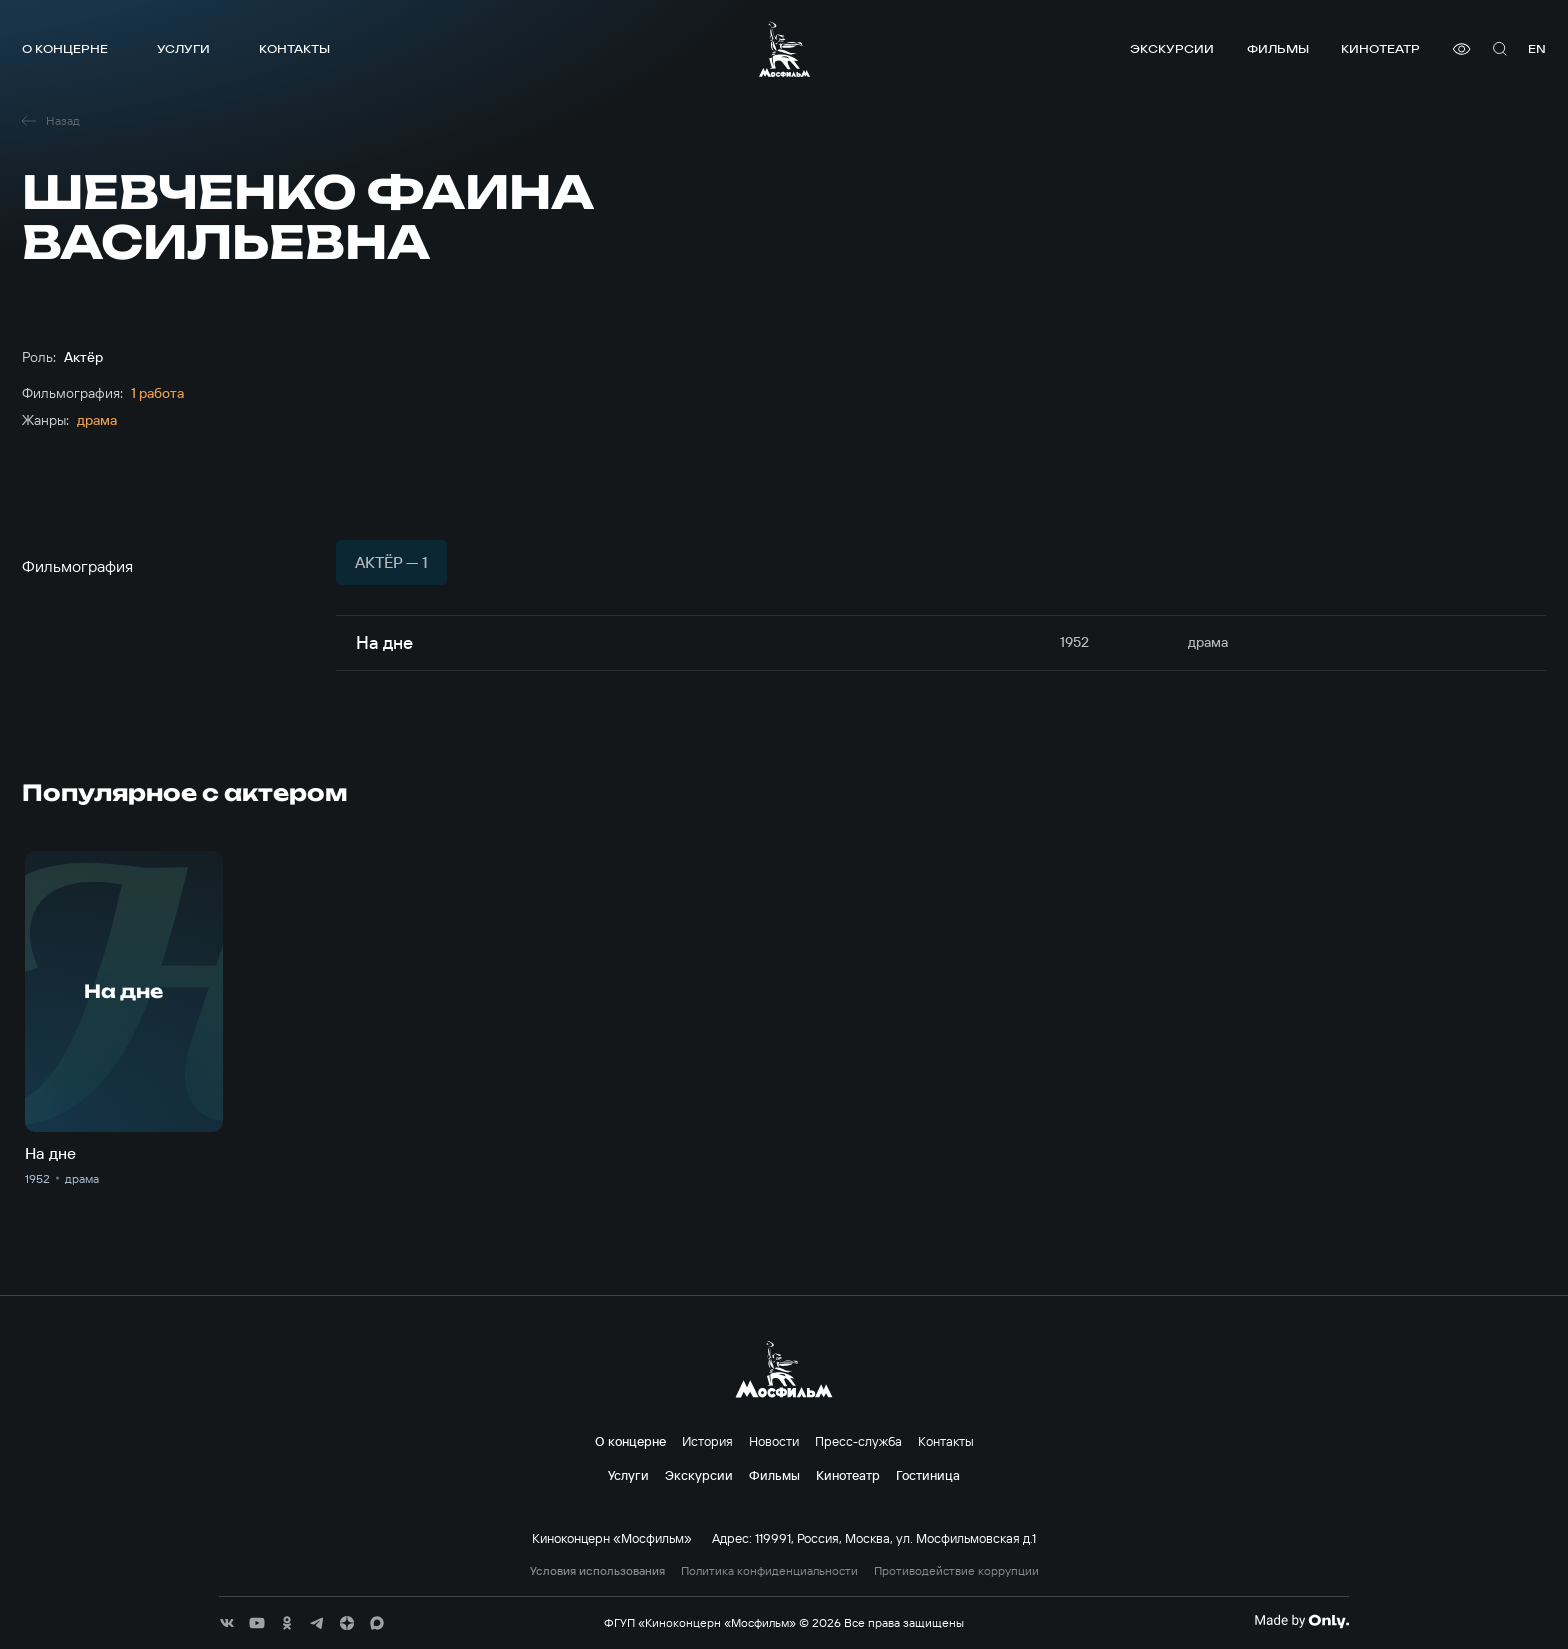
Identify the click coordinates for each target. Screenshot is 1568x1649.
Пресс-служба (858, 1441)
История (707, 1441)
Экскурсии (1172, 48)
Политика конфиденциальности (769, 1571)
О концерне (65, 48)
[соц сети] (227, 1623)
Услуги (183, 48)
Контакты (294, 48)
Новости (774, 1441)
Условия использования (597, 1571)
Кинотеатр (1380, 48)
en (1537, 48)
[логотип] (784, 49)
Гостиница (928, 1475)
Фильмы (1278, 48)
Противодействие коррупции (956, 1571)
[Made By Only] (1301, 1621)
